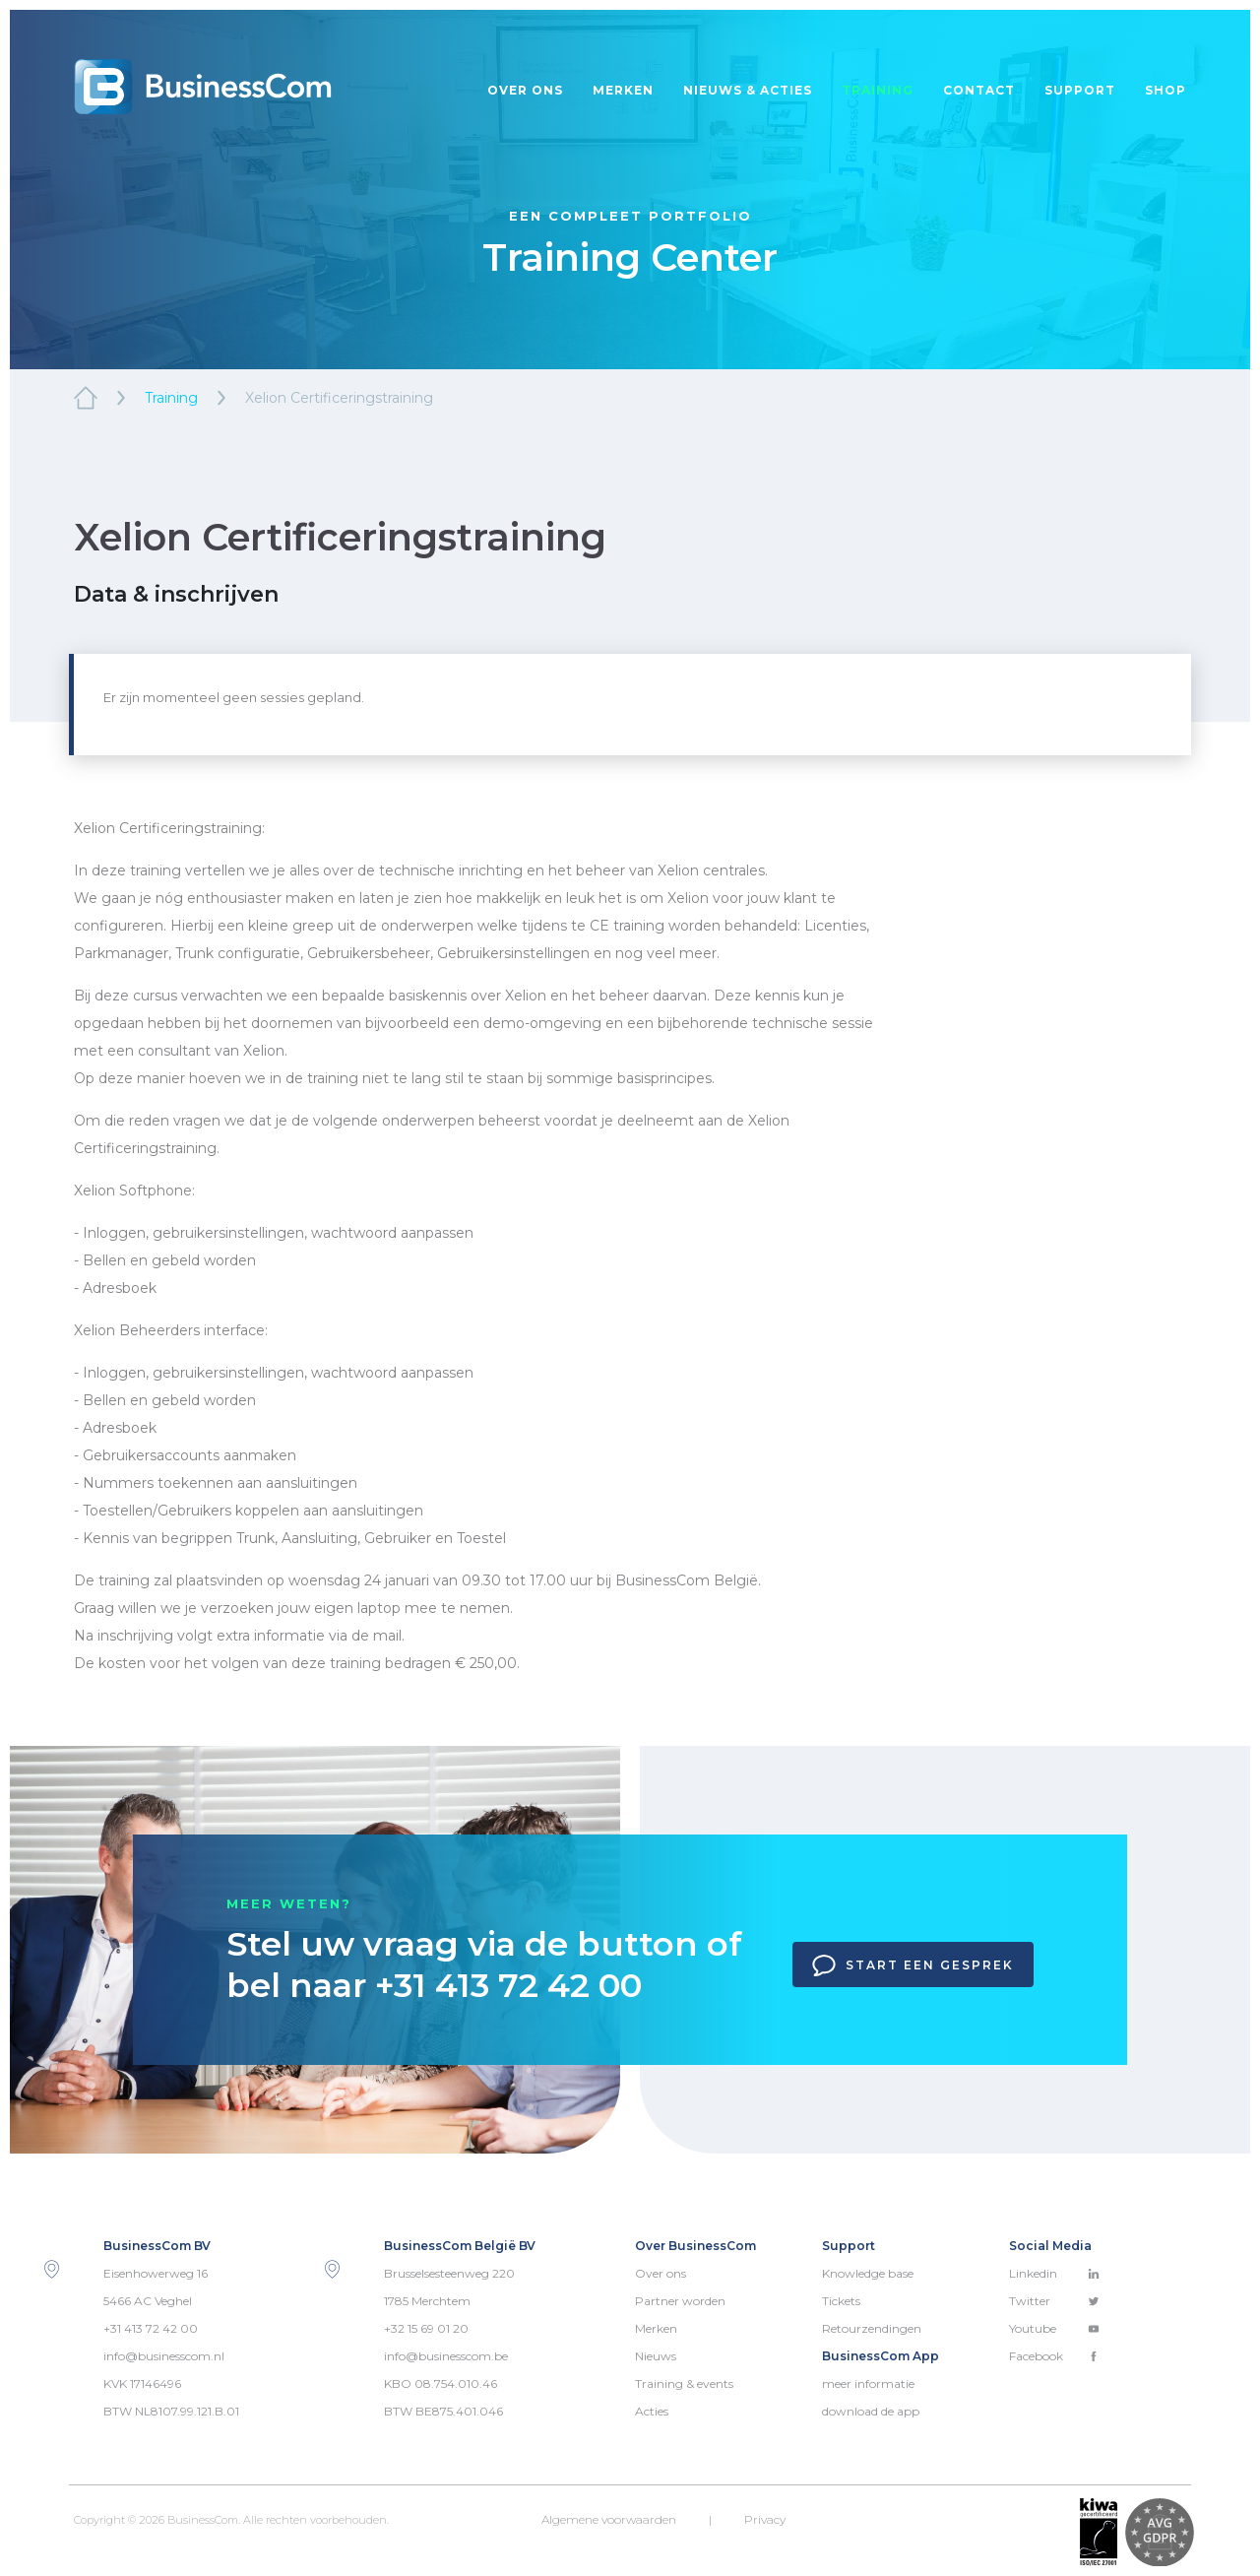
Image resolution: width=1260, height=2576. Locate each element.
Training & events (684, 2383)
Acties (651, 2411)
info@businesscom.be (446, 2356)
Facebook (1054, 2356)
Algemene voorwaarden (608, 2519)
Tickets (841, 2300)
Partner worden (680, 2300)
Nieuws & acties (747, 90)
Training (878, 90)
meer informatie (868, 2383)
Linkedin (1054, 2273)
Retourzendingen (871, 2328)
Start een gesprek (913, 1965)
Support (1079, 90)
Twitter (1054, 2300)
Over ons (525, 90)
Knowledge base (868, 2273)
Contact (979, 90)
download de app (870, 2411)
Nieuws (655, 2356)
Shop (1165, 90)
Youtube (1054, 2328)
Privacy (765, 2519)
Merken (623, 90)
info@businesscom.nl (163, 2356)
